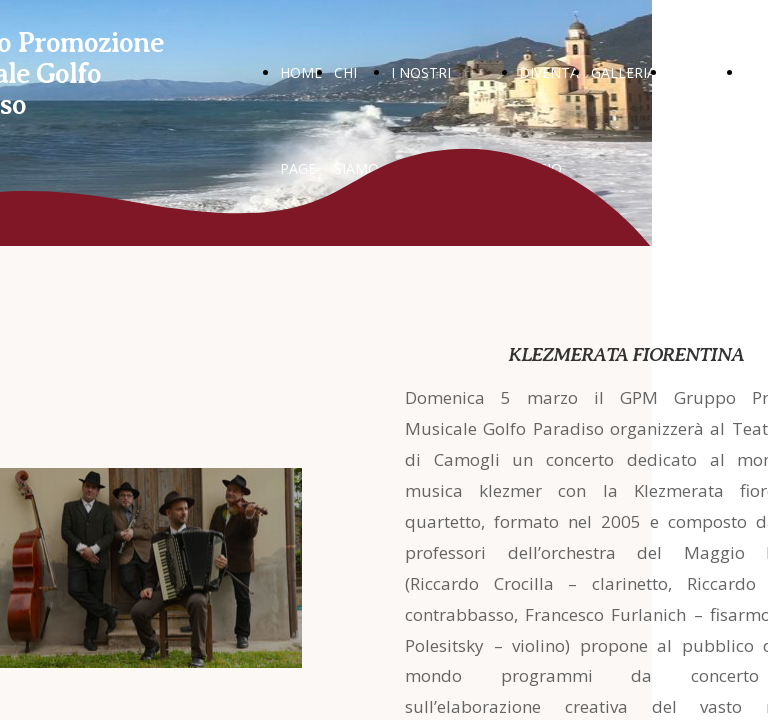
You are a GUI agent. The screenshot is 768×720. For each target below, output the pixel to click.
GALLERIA (623, 72)
